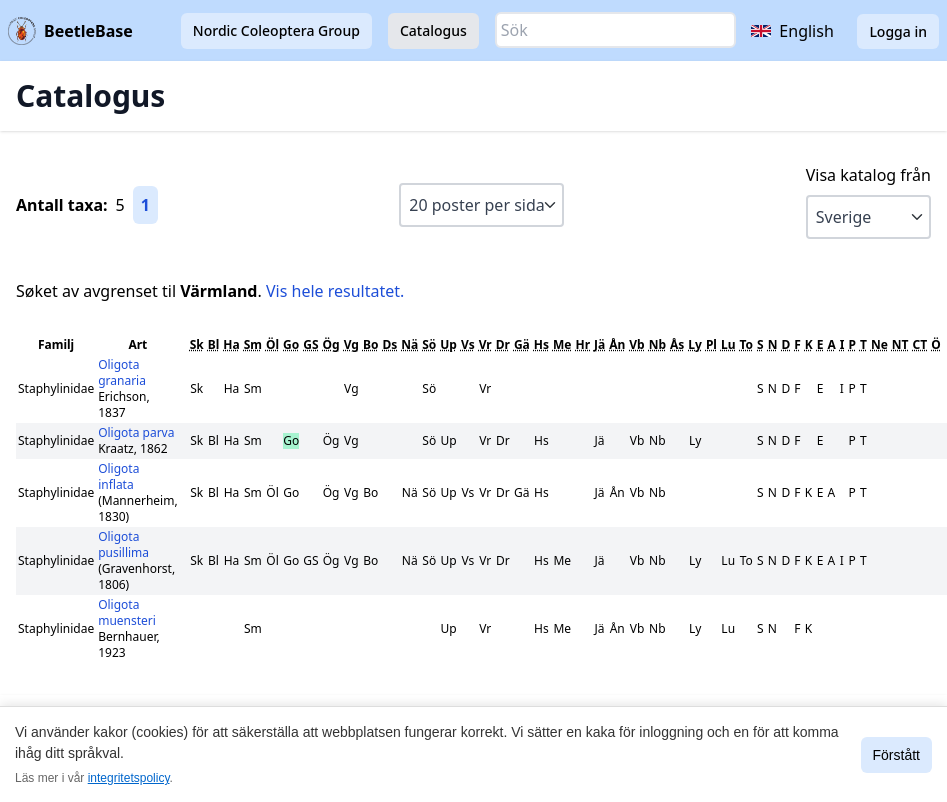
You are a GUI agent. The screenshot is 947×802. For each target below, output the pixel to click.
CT (920, 344)
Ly (695, 344)
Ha (231, 344)
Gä (522, 344)
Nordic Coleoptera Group (276, 30)
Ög (331, 344)
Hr (582, 344)
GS (310, 344)
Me (562, 344)
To (746, 344)
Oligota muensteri (127, 612)
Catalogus (433, 30)
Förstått (896, 755)
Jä (599, 344)
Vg (351, 344)
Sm (253, 344)
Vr (485, 344)
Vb (636, 344)
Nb (657, 344)
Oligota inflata (118, 476)
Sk (197, 344)
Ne (879, 344)
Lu (728, 344)
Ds (389, 344)
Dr (503, 344)
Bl (214, 344)
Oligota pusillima (123, 544)
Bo (370, 344)
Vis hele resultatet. (335, 291)
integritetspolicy (129, 778)
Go (291, 344)
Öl (272, 344)
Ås (677, 344)
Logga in (898, 31)
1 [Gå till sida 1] (145, 205)
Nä (409, 344)
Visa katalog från (868, 175)
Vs (468, 344)
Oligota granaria (122, 372)
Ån (617, 344)
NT (900, 344)
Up (448, 344)
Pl (711, 344)
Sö (429, 344)
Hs (541, 344)
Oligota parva (136, 432)
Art (137, 344)
